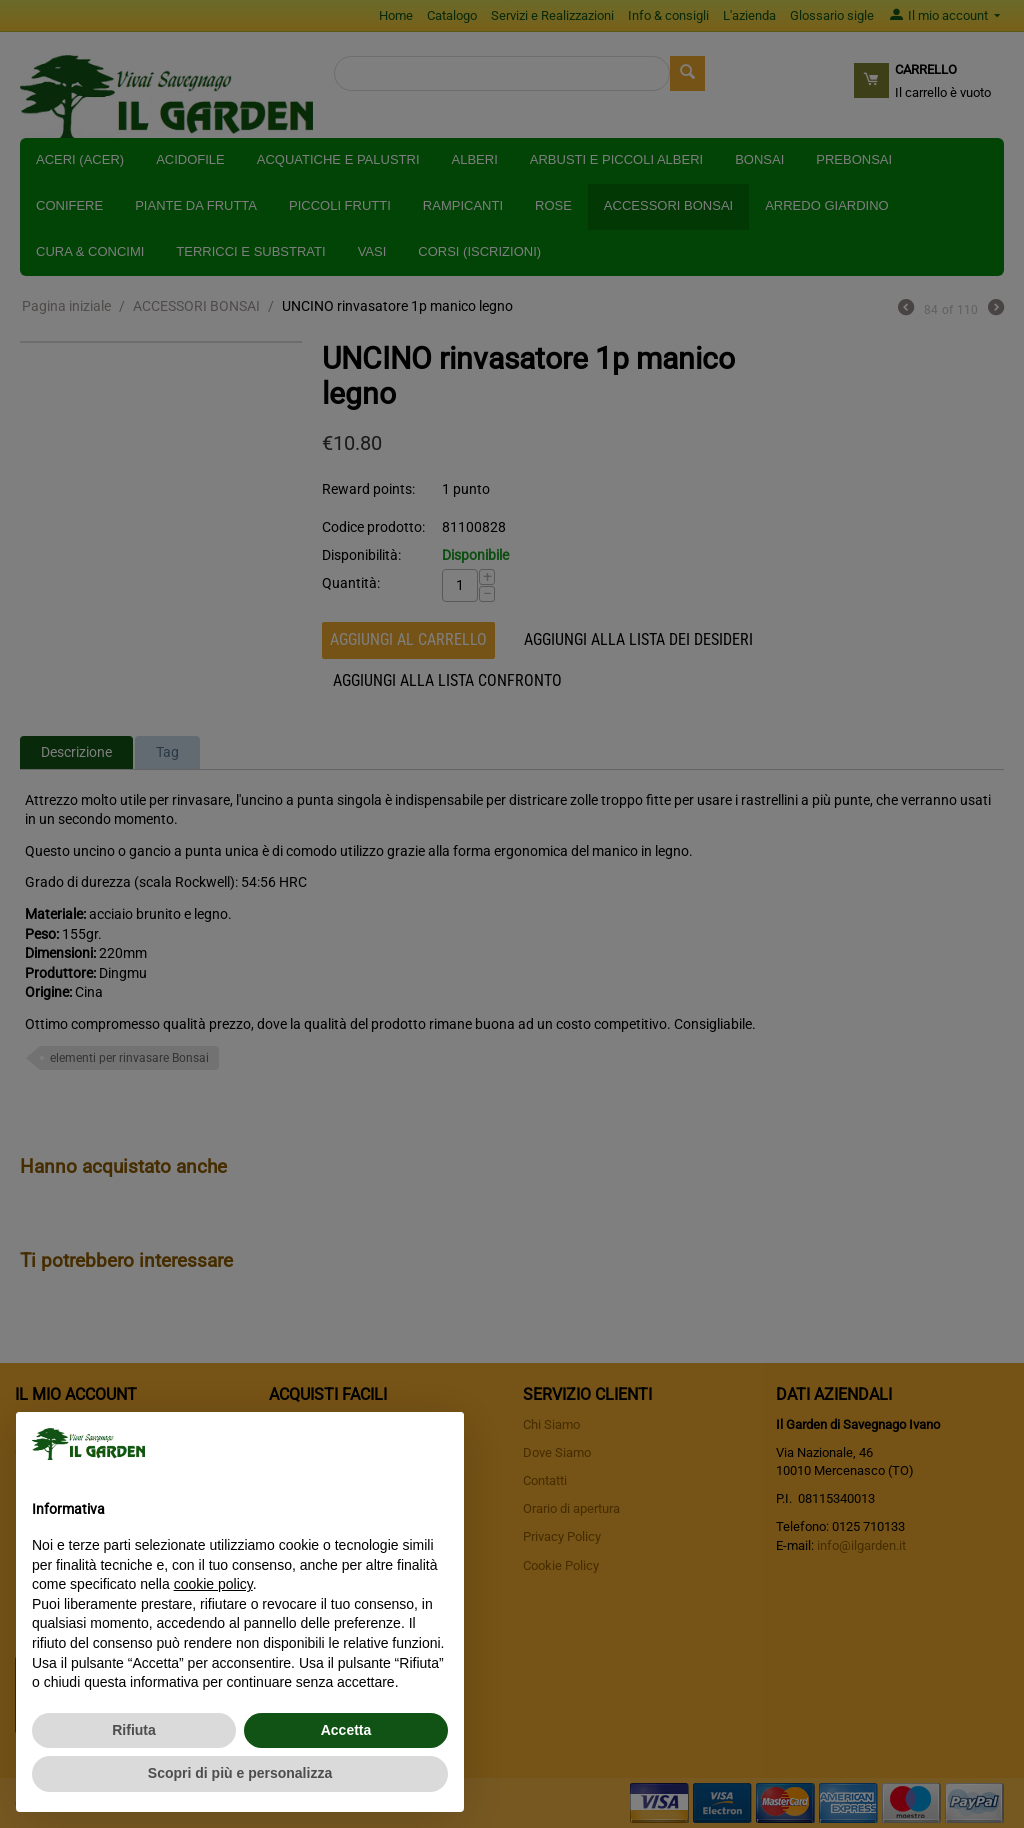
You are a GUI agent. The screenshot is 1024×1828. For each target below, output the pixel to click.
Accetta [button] (346, 1730)
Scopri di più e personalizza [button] (240, 1773)
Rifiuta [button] (134, 1730)
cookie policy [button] (213, 1584)
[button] (438, 1444)
